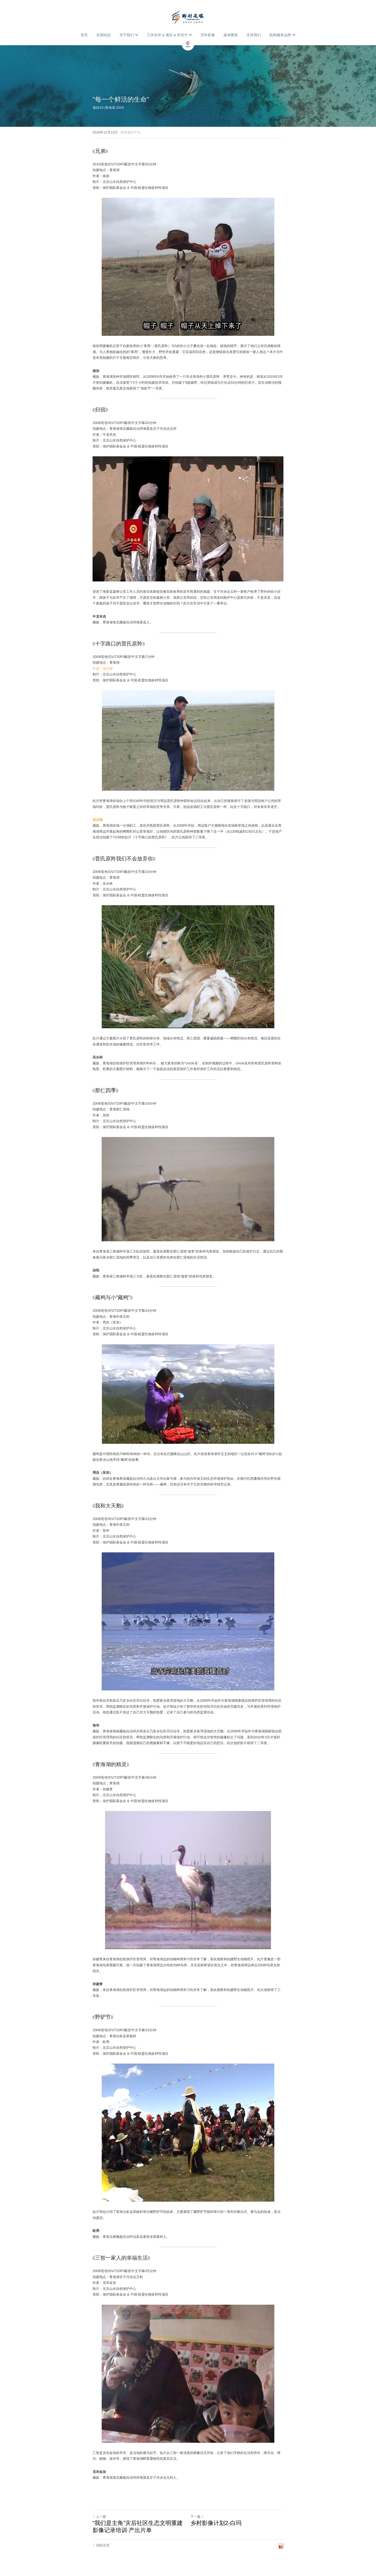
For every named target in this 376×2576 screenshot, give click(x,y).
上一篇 (99, 2516)
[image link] (188, 17)
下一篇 (197, 2516)
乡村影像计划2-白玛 (215, 2523)
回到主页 (101, 2545)
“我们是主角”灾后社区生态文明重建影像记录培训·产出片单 (138, 2526)
